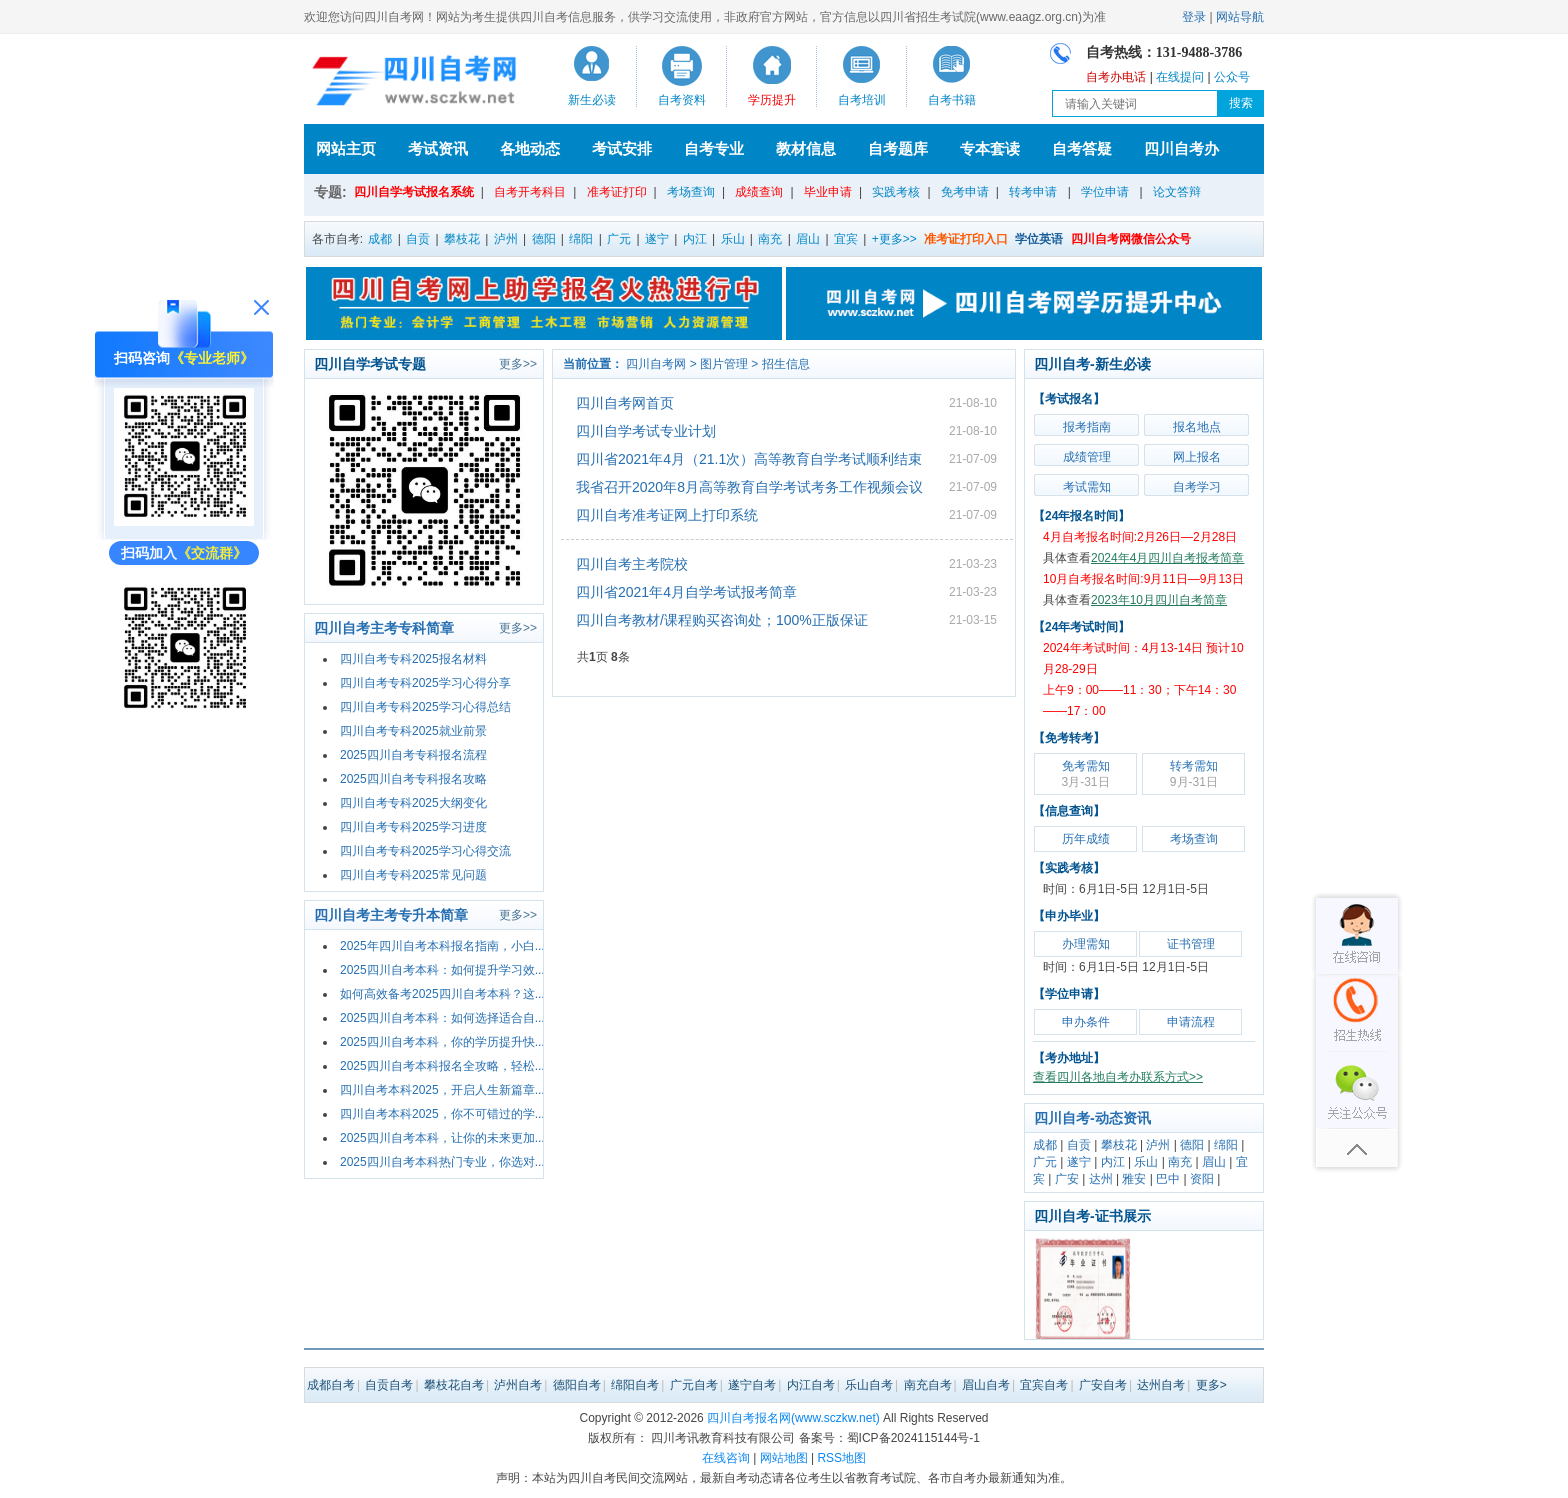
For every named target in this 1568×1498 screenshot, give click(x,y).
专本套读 (990, 148)
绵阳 (581, 239)
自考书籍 (952, 100)
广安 (1067, 1179)
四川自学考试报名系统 (414, 192)
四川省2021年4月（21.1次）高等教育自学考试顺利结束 (749, 459)
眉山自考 (986, 1385)
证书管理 (1191, 944)
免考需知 (1085, 774)
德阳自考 (577, 1385)
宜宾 (846, 239)
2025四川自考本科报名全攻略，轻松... (442, 1066)
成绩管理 (1087, 457)
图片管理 (724, 364)
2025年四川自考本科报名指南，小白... (442, 946)
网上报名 (1197, 457)
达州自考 (1161, 1385)
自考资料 (682, 100)
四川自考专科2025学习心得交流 (425, 851)
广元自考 (694, 1385)
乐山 (733, 239)
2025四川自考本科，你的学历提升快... (442, 1042)
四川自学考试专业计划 (646, 431)
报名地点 (1197, 427)
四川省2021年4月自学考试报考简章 (686, 592)
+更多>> (894, 239)
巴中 (1168, 1179)
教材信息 (806, 148)
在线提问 (1180, 77)
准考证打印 (617, 192)
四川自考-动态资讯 (1092, 1118)
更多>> (518, 364)
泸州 (506, 239)
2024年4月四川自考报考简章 (1167, 558)
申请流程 (1191, 1022)
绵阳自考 (635, 1385)
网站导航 (1240, 17)
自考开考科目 (530, 192)
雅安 (1134, 1179)
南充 (770, 239)
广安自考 (1103, 1385)
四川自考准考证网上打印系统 (667, 515)
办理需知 (1086, 944)
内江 (695, 239)
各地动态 (530, 148)
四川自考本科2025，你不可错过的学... (442, 1114)
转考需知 (1194, 774)
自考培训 (862, 100)
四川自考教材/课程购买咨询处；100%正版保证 (722, 620)
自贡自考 (389, 1385)
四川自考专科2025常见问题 (413, 875)
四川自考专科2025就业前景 (413, 731)
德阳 (544, 239)
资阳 (1202, 1179)
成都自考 (331, 1385)
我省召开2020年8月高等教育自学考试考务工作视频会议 (749, 487)
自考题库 (898, 148)
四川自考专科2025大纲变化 (413, 803)
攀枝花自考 (454, 1385)
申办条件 (1086, 1022)
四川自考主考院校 (632, 564)
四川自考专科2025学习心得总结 (425, 707)
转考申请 (1033, 192)
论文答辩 (1177, 192)
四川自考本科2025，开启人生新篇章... (442, 1090)
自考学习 (1197, 487)
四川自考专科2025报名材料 (413, 659)
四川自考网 (656, 364)
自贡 (418, 239)
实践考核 (896, 192)
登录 (1194, 17)
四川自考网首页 (625, 403)
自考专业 (714, 148)
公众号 (1232, 77)
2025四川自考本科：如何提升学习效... (442, 970)
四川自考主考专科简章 (384, 628)
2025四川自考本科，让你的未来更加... (442, 1138)
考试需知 (1087, 487)
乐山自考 (869, 1385)
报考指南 (1087, 427)
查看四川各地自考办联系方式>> (1118, 1077)
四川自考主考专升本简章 (391, 915)
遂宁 (657, 239)
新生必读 (592, 100)
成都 (380, 239)
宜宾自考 (1044, 1385)
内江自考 (811, 1385)
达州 (1101, 1179)
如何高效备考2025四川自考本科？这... (442, 994)
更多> (1211, 1385)
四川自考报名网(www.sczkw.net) (793, 1418)
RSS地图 (841, 1458)
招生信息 (786, 364)
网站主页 (346, 148)
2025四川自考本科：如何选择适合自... (442, 1018)
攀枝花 (462, 239)
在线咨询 (726, 1458)
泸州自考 (518, 1385)
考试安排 (622, 148)
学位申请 (1105, 192)
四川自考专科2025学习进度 (413, 827)
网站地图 (784, 1458)
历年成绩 (1086, 839)
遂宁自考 (752, 1385)
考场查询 (691, 192)
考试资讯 (438, 148)
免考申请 (965, 192)
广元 (619, 239)
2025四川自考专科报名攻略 (413, 779)
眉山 (808, 239)
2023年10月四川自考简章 (1159, 600)
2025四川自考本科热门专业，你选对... (442, 1162)
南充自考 (928, 1385)
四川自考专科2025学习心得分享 (425, 683)
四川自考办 (1181, 148)
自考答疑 (1082, 148)
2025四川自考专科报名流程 (413, 755)
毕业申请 (828, 192)
